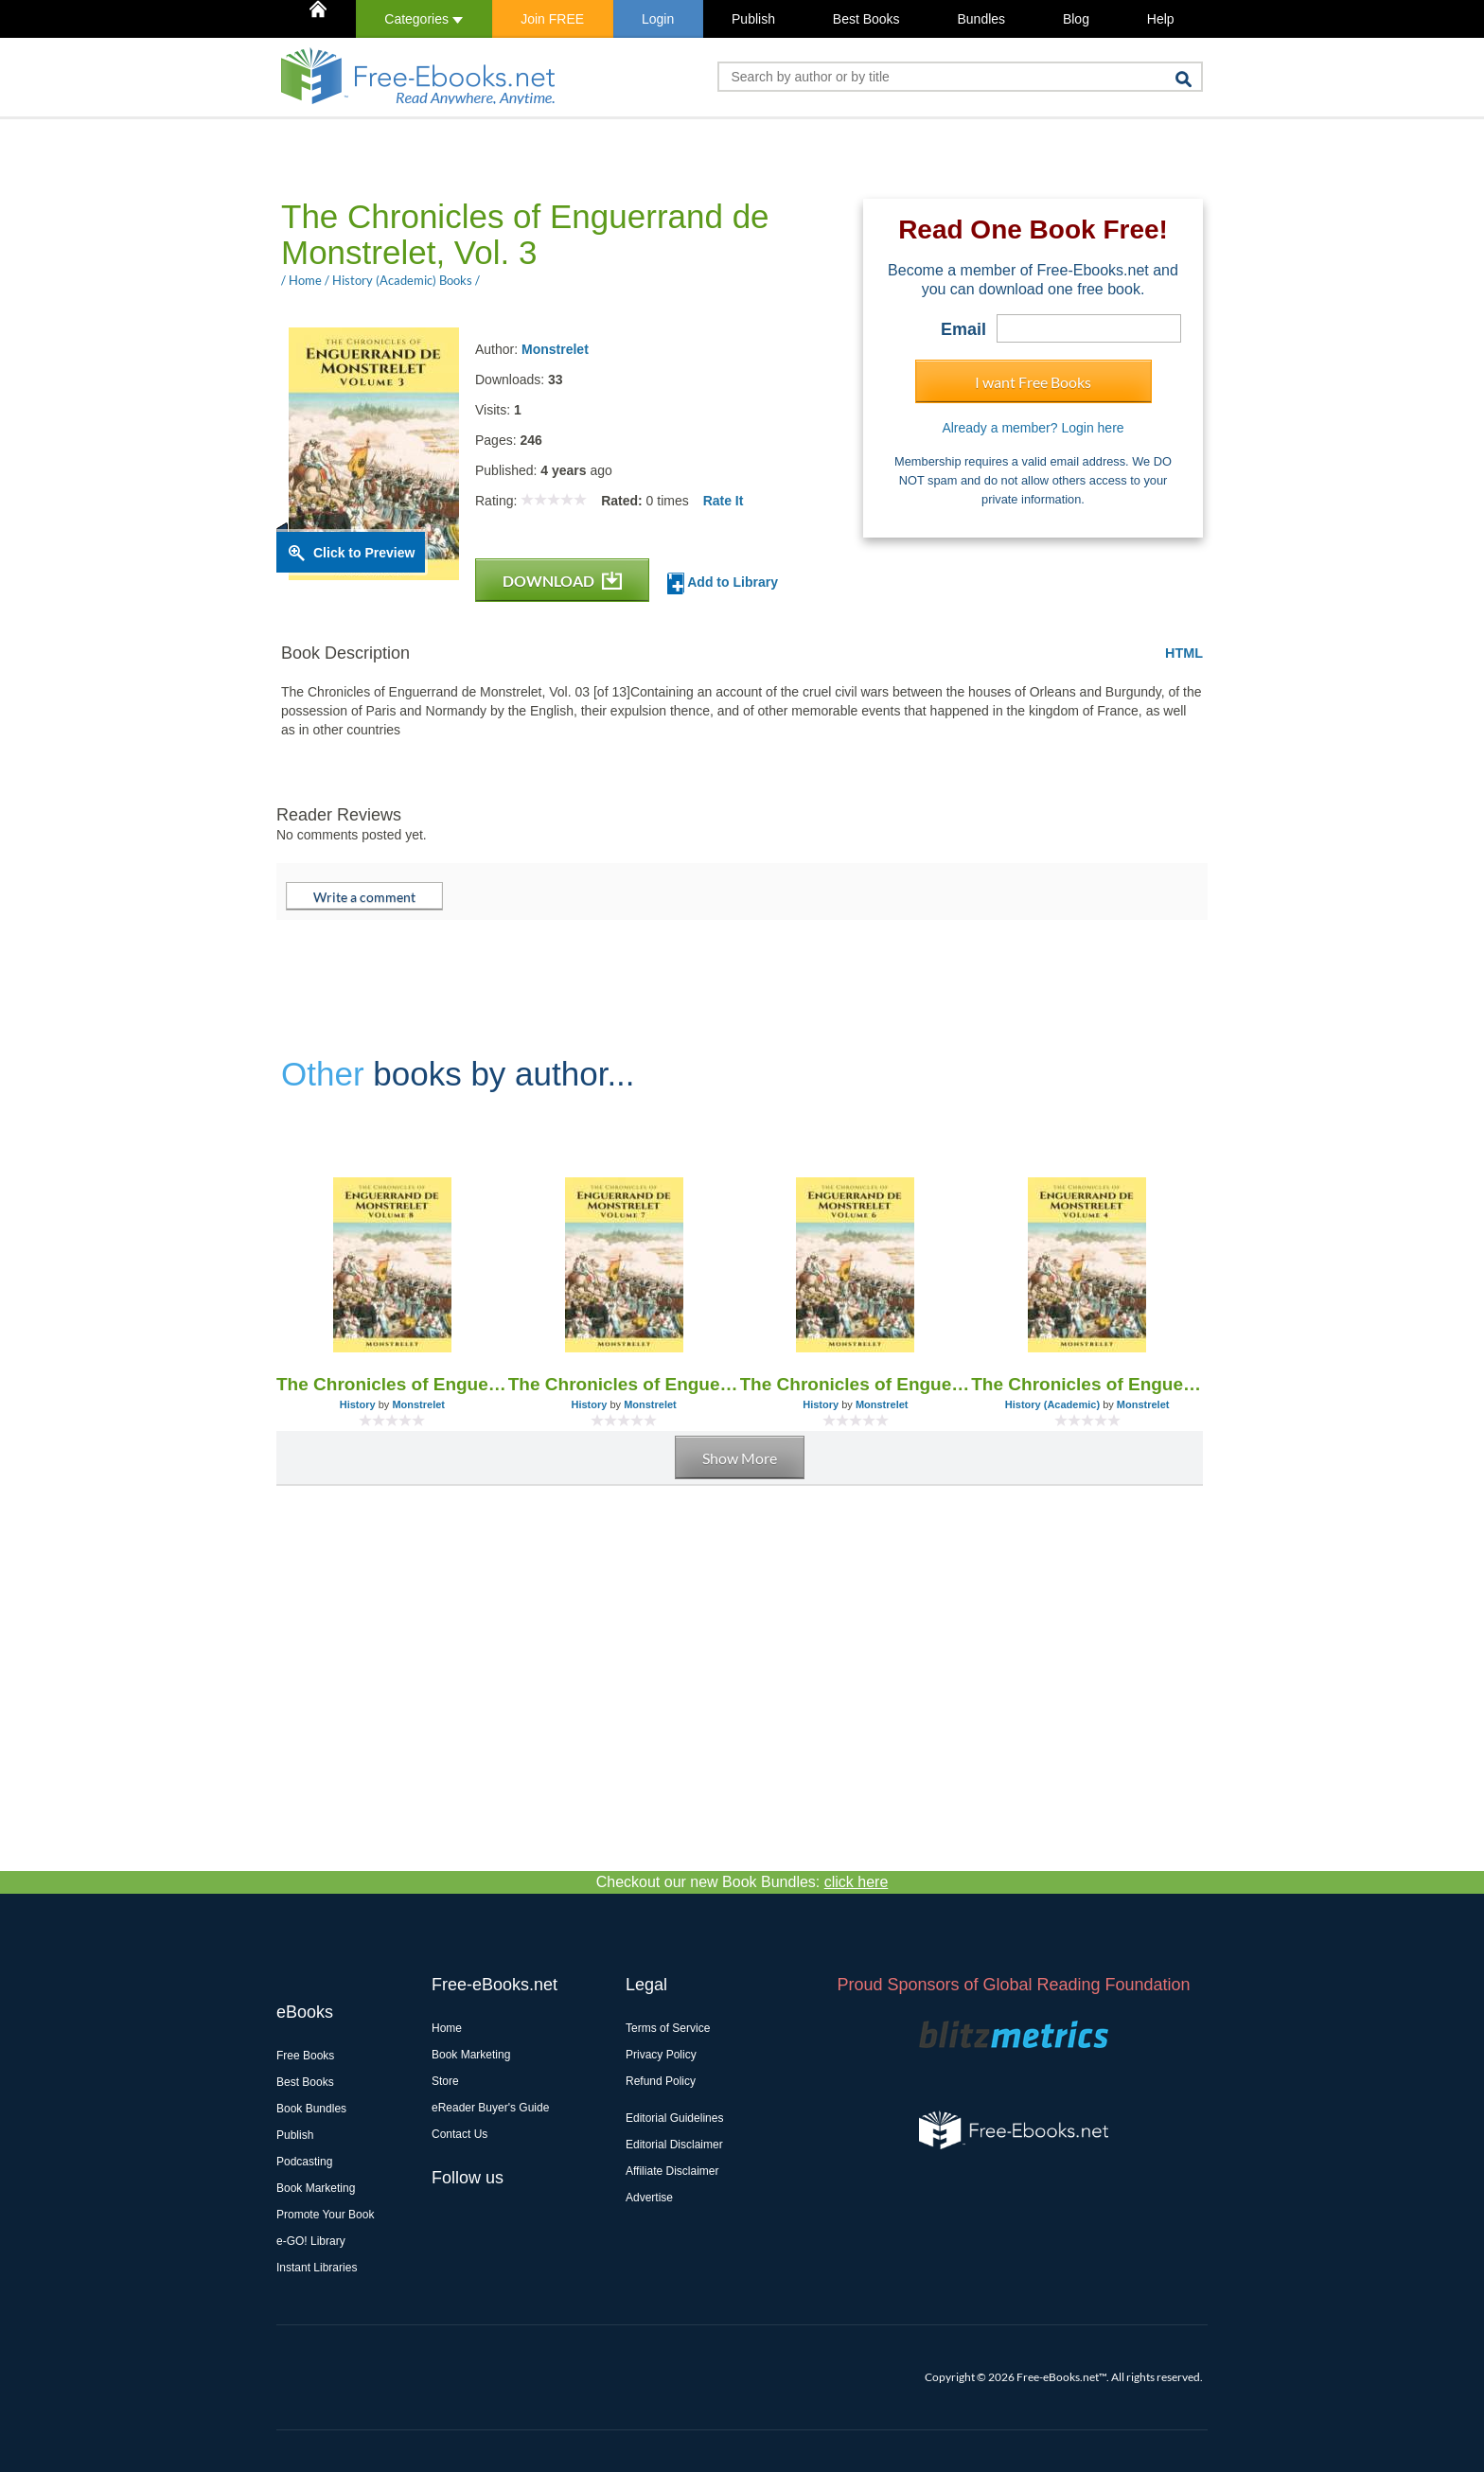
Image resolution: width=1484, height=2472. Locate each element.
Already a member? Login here (1032, 427)
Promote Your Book (325, 2214)
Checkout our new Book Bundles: (742, 1882)
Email (963, 329)
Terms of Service (668, 2028)
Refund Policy (661, 2081)
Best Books (866, 18)
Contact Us (459, 2134)
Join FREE (552, 18)
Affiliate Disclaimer (672, 2171)
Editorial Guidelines (674, 2118)
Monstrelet (555, 349)
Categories (423, 18)
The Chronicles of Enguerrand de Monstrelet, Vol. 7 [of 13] (624, 1384)
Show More (739, 1458)
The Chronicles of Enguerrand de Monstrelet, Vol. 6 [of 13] (856, 1384)
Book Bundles (311, 2108)
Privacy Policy (661, 2054)
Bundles (981, 18)
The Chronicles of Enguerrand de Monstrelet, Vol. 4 (1087, 1384)
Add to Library (722, 583)
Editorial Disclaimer (674, 2144)
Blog (1076, 18)
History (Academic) (1052, 1404)
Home (447, 2028)
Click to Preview (364, 552)
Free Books (305, 2055)
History (358, 1404)
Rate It (723, 500)
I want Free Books (1033, 382)
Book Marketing (315, 2188)
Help (1161, 18)
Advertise (649, 2197)
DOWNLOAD (562, 581)
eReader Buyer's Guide (490, 2107)
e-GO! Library (310, 2241)
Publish (753, 18)
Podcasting (304, 2161)
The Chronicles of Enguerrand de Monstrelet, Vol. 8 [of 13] (392, 1384)
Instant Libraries (316, 2267)
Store (445, 2081)
